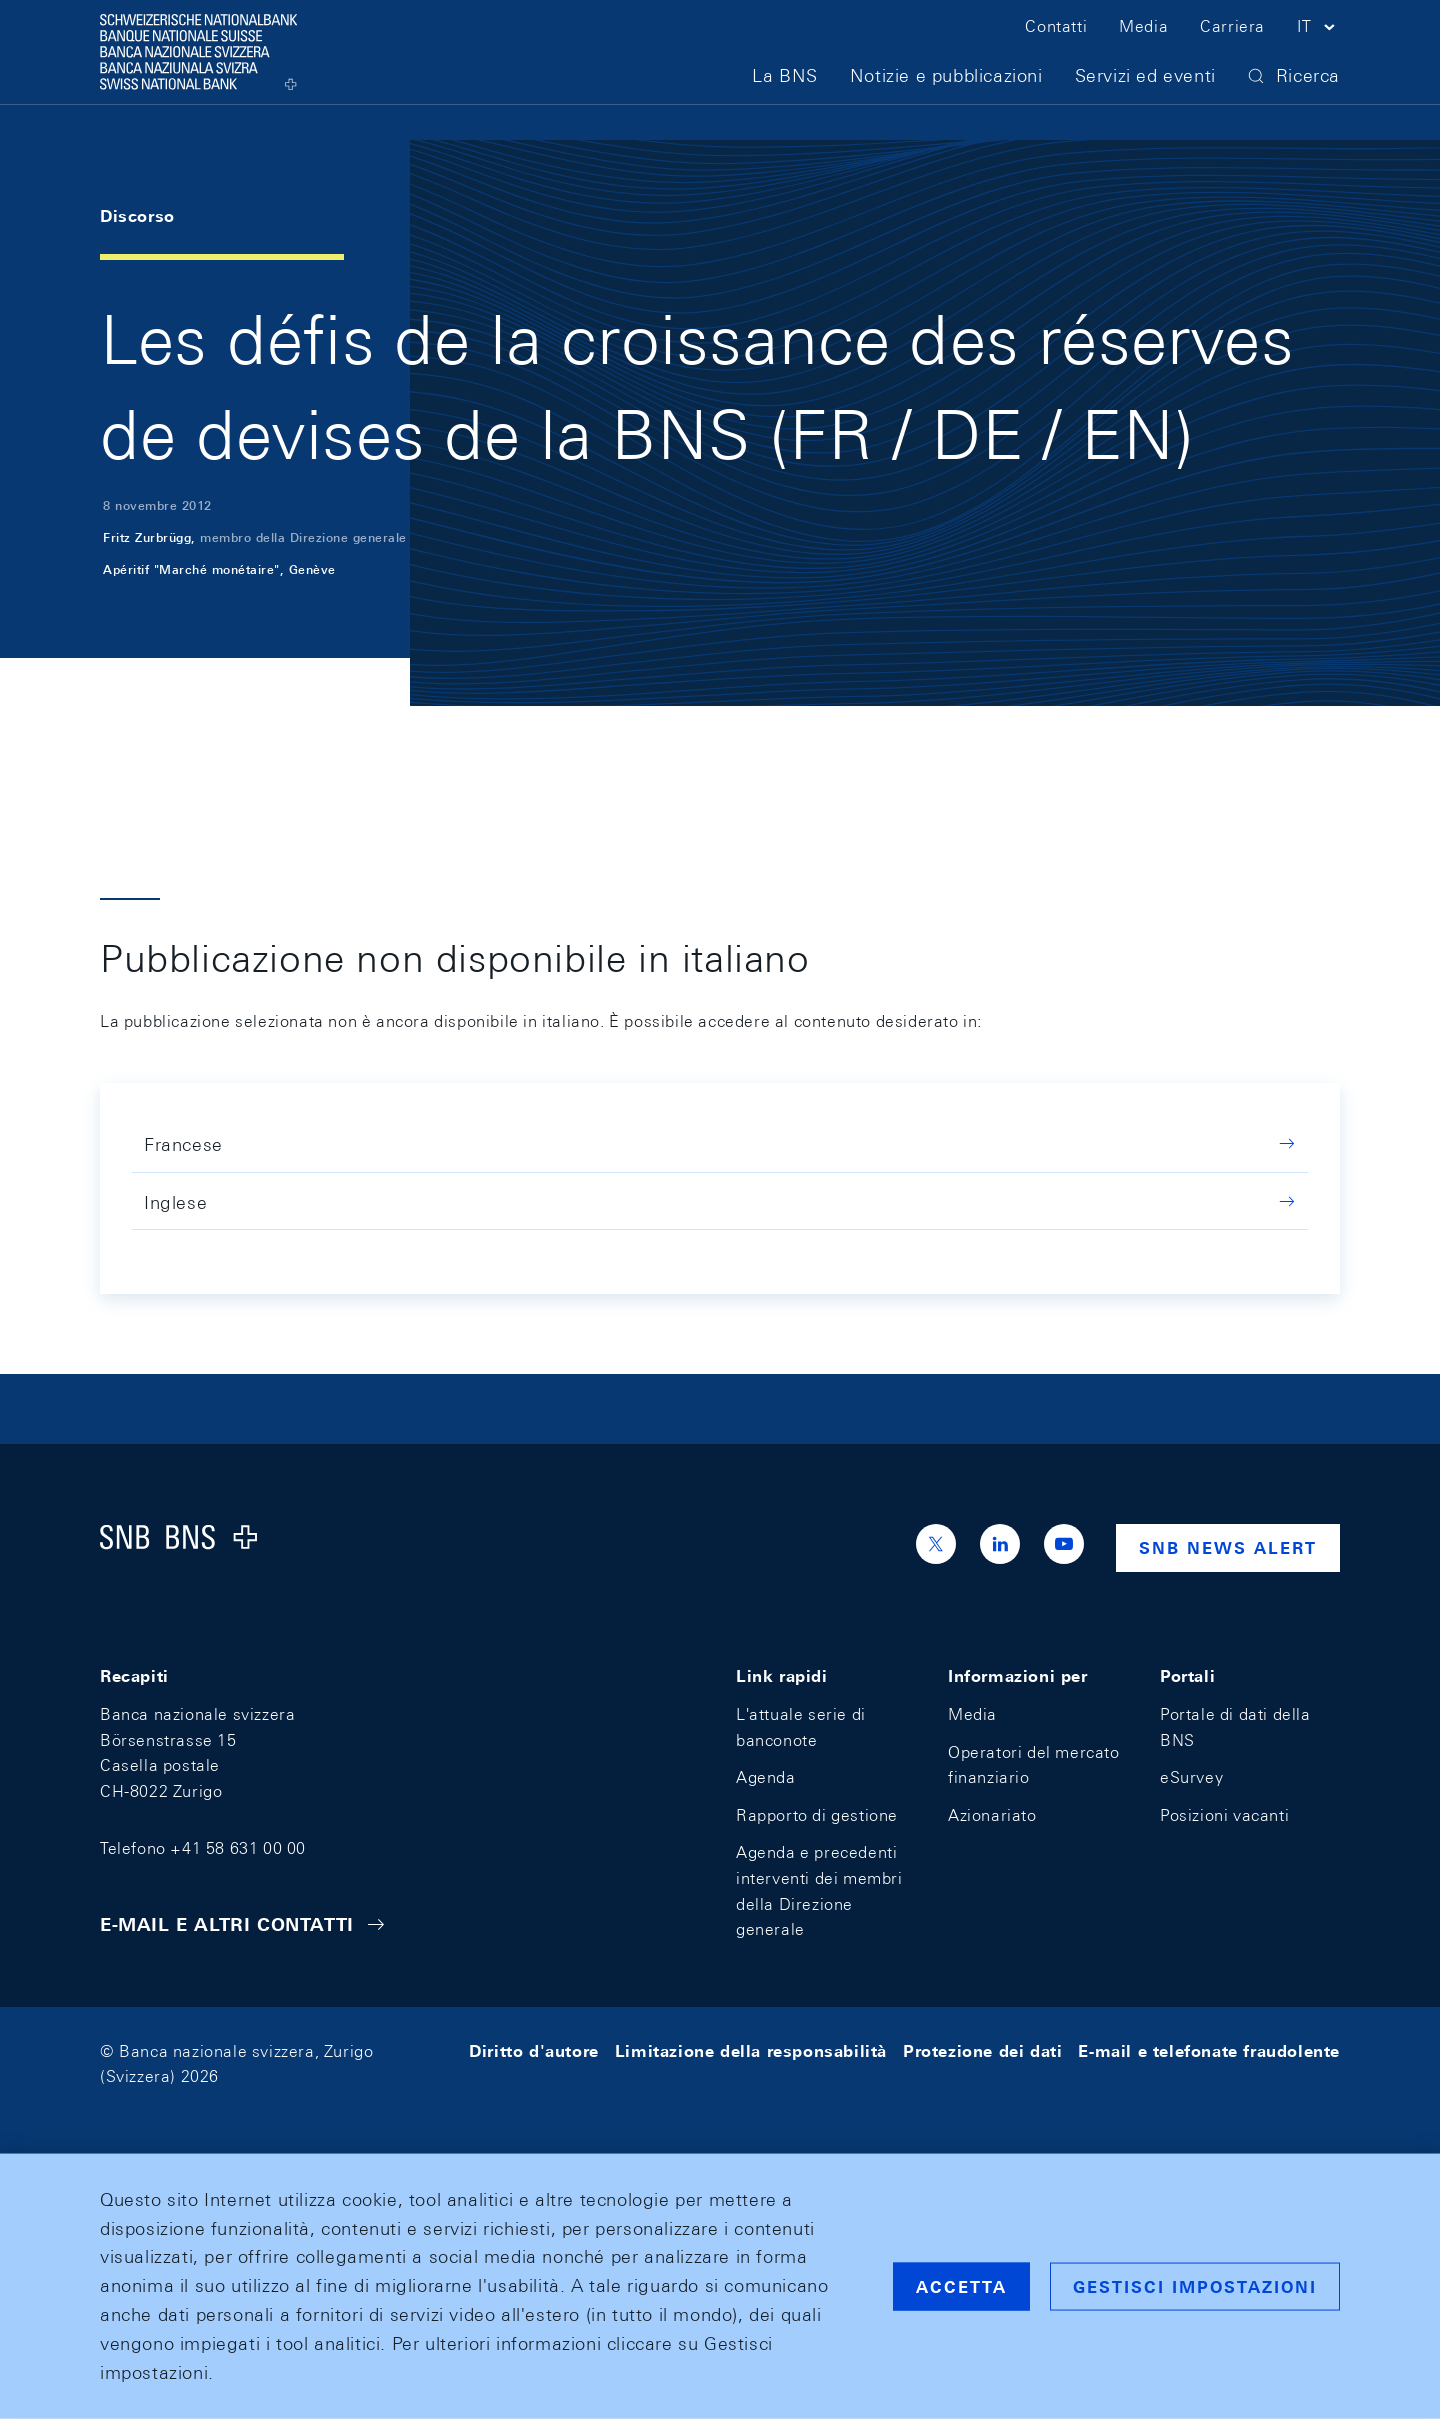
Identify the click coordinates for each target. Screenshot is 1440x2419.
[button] (1318, 48)
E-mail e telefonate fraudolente (1209, 2051)
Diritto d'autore (534, 2051)
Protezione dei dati (982, 2051)
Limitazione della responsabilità (751, 2051)
